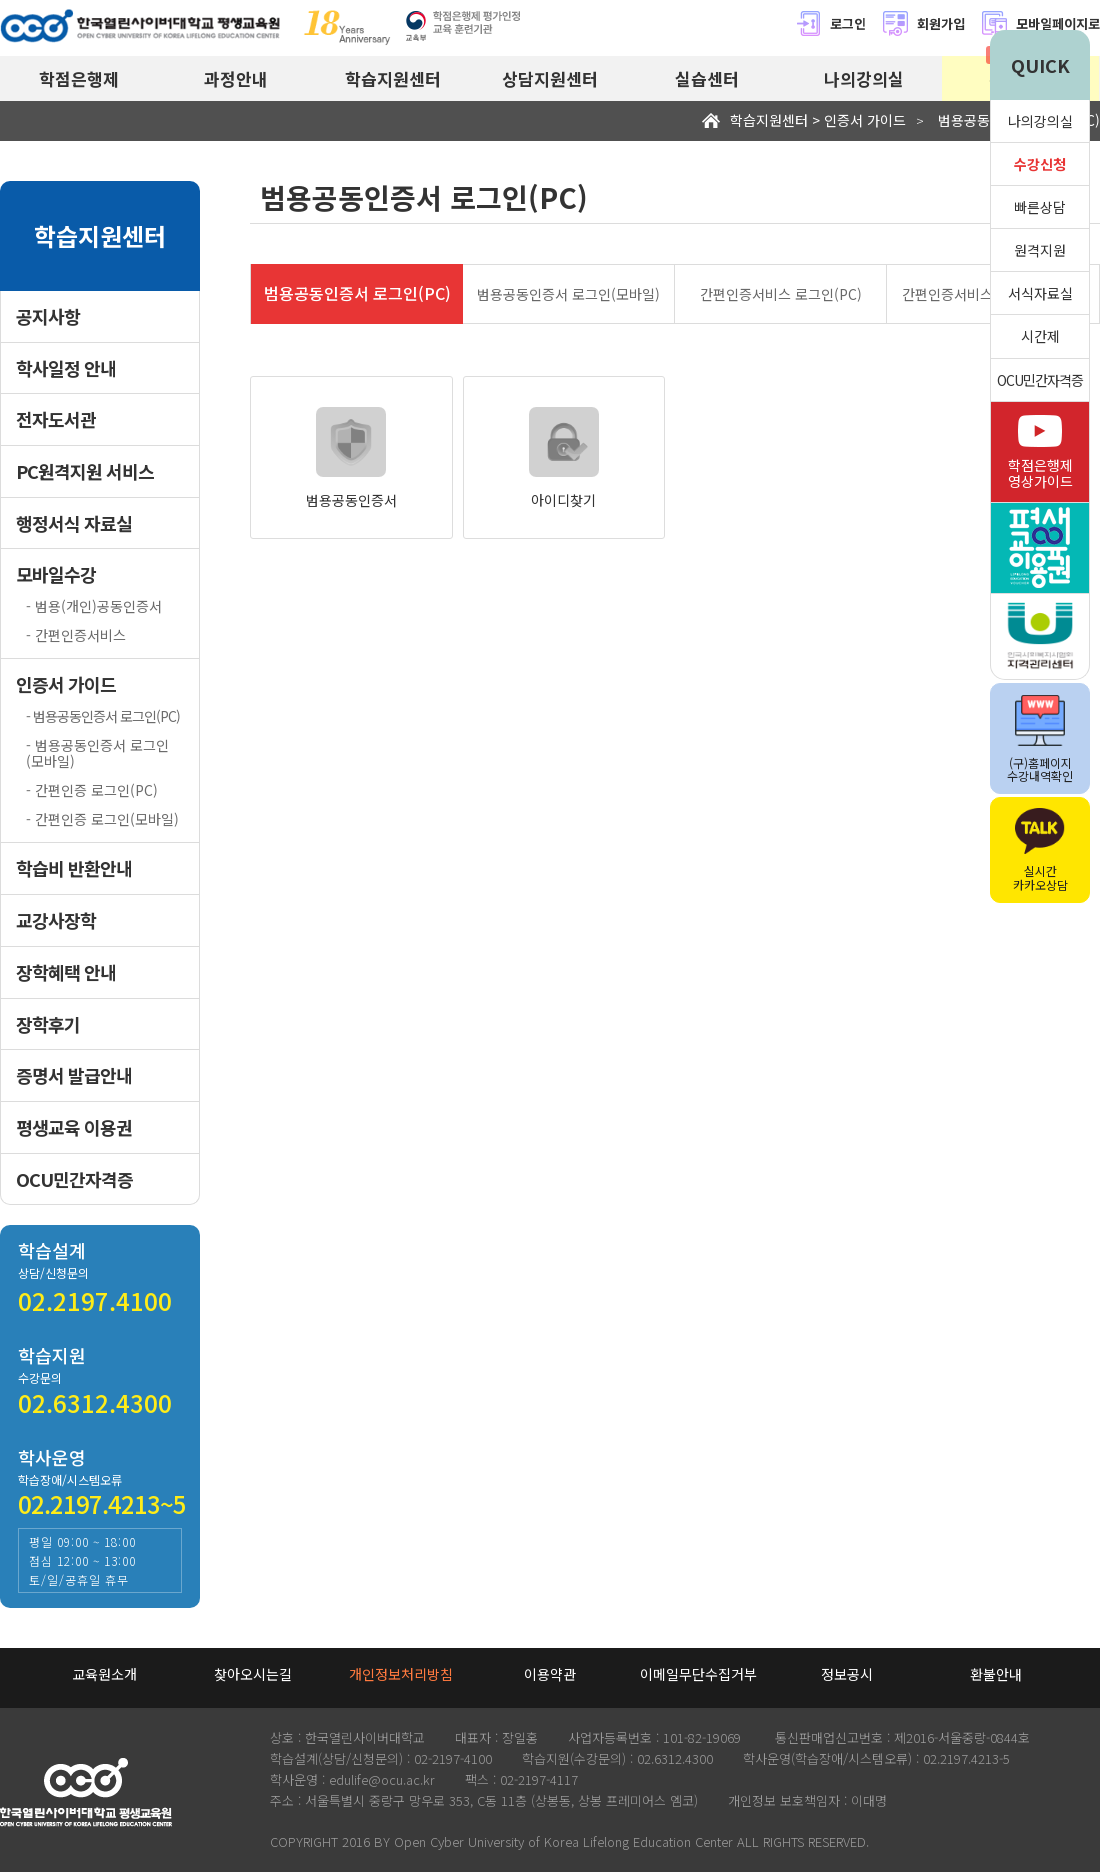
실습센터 (707, 78)
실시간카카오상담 (1040, 850)
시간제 (1040, 336)
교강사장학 (56, 920)
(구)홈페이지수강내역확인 (1040, 739)
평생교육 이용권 (74, 1127)
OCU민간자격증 (74, 1179)
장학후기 (48, 1024)
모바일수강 (56, 574)
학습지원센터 (393, 78)
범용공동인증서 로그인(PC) (357, 293)
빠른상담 (1040, 207)
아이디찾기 (564, 457)
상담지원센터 (550, 78)
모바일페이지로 (1058, 23)
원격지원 (1040, 250)
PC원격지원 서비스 (85, 471)
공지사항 (48, 316)
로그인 (830, 23)
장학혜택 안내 (66, 972)
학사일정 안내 (66, 368)
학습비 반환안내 (74, 868)
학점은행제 (79, 78)
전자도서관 (56, 419)
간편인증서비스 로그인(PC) (781, 294)
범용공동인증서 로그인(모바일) (568, 294)
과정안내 (236, 78)
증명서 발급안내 (74, 1075)
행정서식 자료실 (74, 523)
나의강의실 (864, 78)
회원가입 (923, 23)
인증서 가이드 (66, 684)
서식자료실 (1040, 293)
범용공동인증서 (351, 457)
